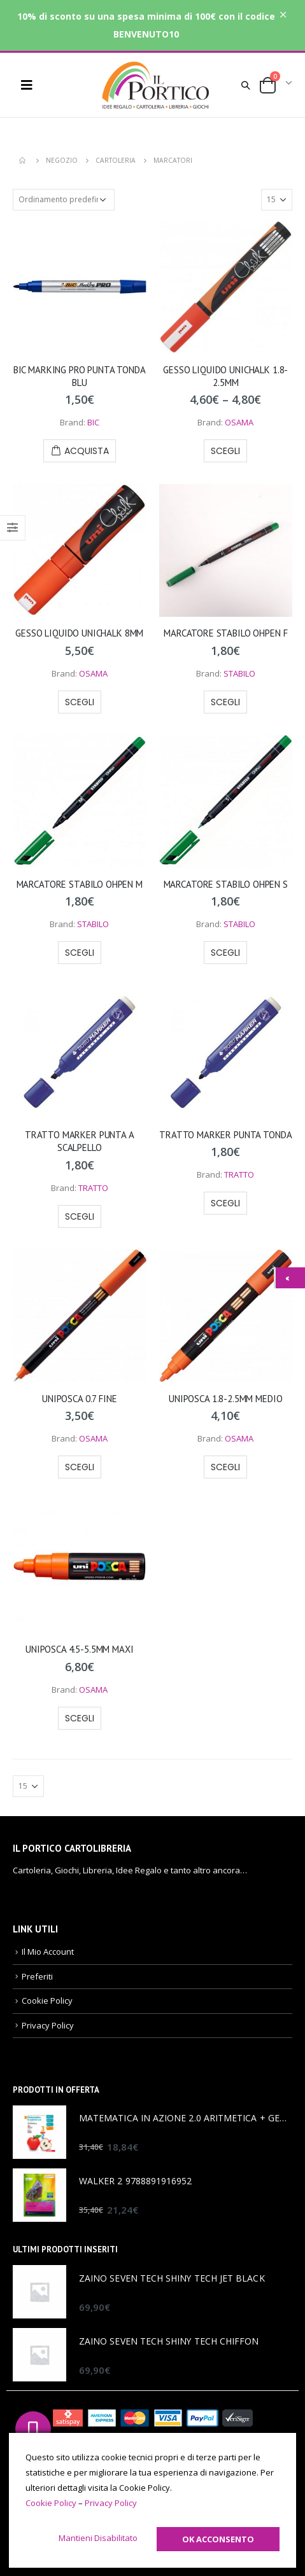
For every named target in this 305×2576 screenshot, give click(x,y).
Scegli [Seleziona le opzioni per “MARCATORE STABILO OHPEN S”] (225, 952)
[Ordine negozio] (64, 199)
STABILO (239, 673)
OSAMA (239, 422)
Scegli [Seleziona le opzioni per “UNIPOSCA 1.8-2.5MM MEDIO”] (225, 1467)
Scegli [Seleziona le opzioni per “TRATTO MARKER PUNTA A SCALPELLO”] (79, 1216)
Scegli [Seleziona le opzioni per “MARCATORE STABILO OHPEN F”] (225, 702)
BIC (93, 422)
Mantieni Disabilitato (98, 2538)
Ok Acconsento (218, 2539)
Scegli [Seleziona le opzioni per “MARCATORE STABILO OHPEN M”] (79, 952)
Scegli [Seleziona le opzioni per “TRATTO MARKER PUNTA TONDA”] (225, 1203)
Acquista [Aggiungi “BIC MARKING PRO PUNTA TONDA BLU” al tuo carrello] (86, 450)
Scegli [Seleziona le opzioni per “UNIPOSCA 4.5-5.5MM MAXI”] (79, 1718)
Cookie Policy (47, 2000)
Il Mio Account (48, 1951)
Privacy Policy (48, 2025)
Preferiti (37, 1976)
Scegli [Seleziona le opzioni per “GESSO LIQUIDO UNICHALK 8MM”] (79, 702)
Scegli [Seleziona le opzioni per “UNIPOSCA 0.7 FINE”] (79, 1467)
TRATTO (93, 1188)
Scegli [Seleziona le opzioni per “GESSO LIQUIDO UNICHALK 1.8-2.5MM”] (225, 450)
